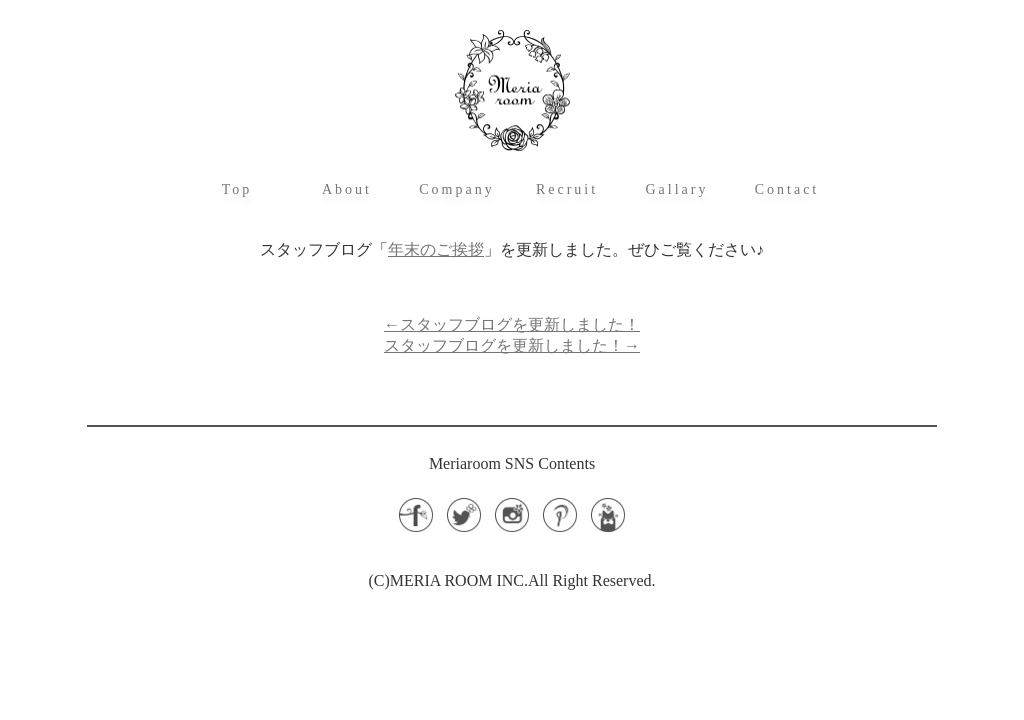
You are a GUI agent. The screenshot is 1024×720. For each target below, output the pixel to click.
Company (456, 189)
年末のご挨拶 (436, 249)
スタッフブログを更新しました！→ (512, 345)
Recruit (567, 189)
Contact (787, 189)
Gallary (677, 189)
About (347, 189)
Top (237, 189)
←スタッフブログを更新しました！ (512, 324)
